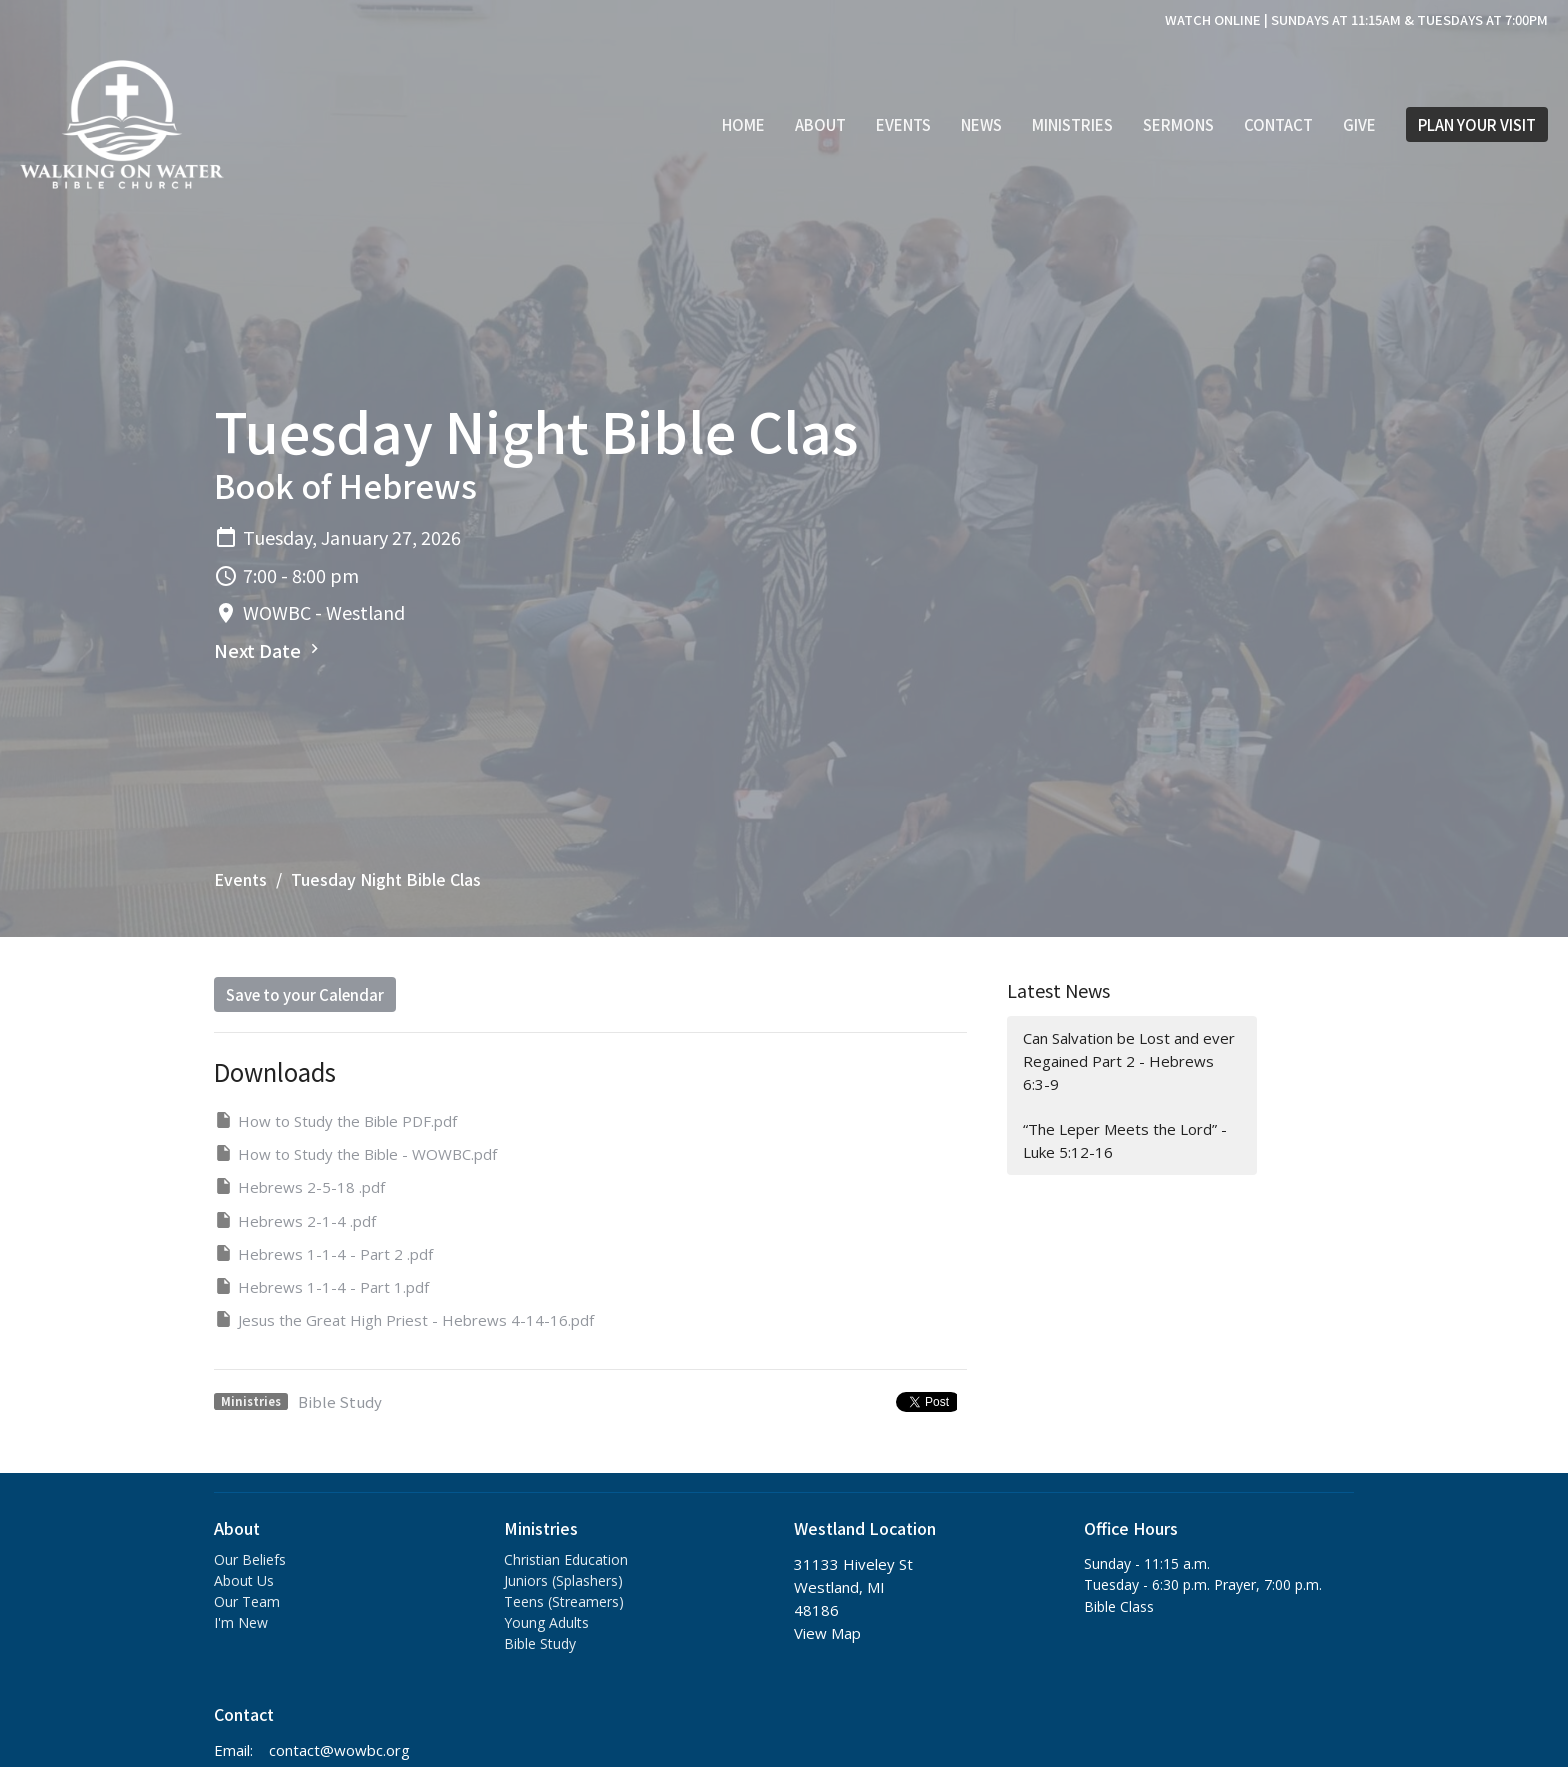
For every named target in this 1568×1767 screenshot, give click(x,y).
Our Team (247, 1601)
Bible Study (340, 1401)
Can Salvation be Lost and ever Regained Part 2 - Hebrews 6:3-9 (1129, 1061)
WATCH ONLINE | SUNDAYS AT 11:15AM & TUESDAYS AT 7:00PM (1356, 19)
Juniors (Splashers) (563, 1580)
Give (1359, 124)
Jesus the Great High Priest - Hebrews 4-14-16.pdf (404, 1319)
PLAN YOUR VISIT (1477, 124)
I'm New (241, 1622)
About (820, 124)
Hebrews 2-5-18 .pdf (299, 1186)
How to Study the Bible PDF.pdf (335, 1120)
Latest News (1058, 990)
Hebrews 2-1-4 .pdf (295, 1220)
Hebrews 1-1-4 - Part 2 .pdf (323, 1253)
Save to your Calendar (305, 994)
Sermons (1178, 124)
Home (743, 124)
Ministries (1072, 124)
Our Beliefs (250, 1559)
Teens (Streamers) (564, 1601)
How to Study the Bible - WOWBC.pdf (355, 1153)
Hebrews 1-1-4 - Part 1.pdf (321, 1286)
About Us (244, 1580)
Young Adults (546, 1622)
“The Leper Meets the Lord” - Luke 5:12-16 (1125, 1140)
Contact (1278, 124)
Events (903, 124)
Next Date (269, 650)
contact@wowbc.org (339, 1750)
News (981, 124)
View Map (827, 1633)
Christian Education (566, 1559)
